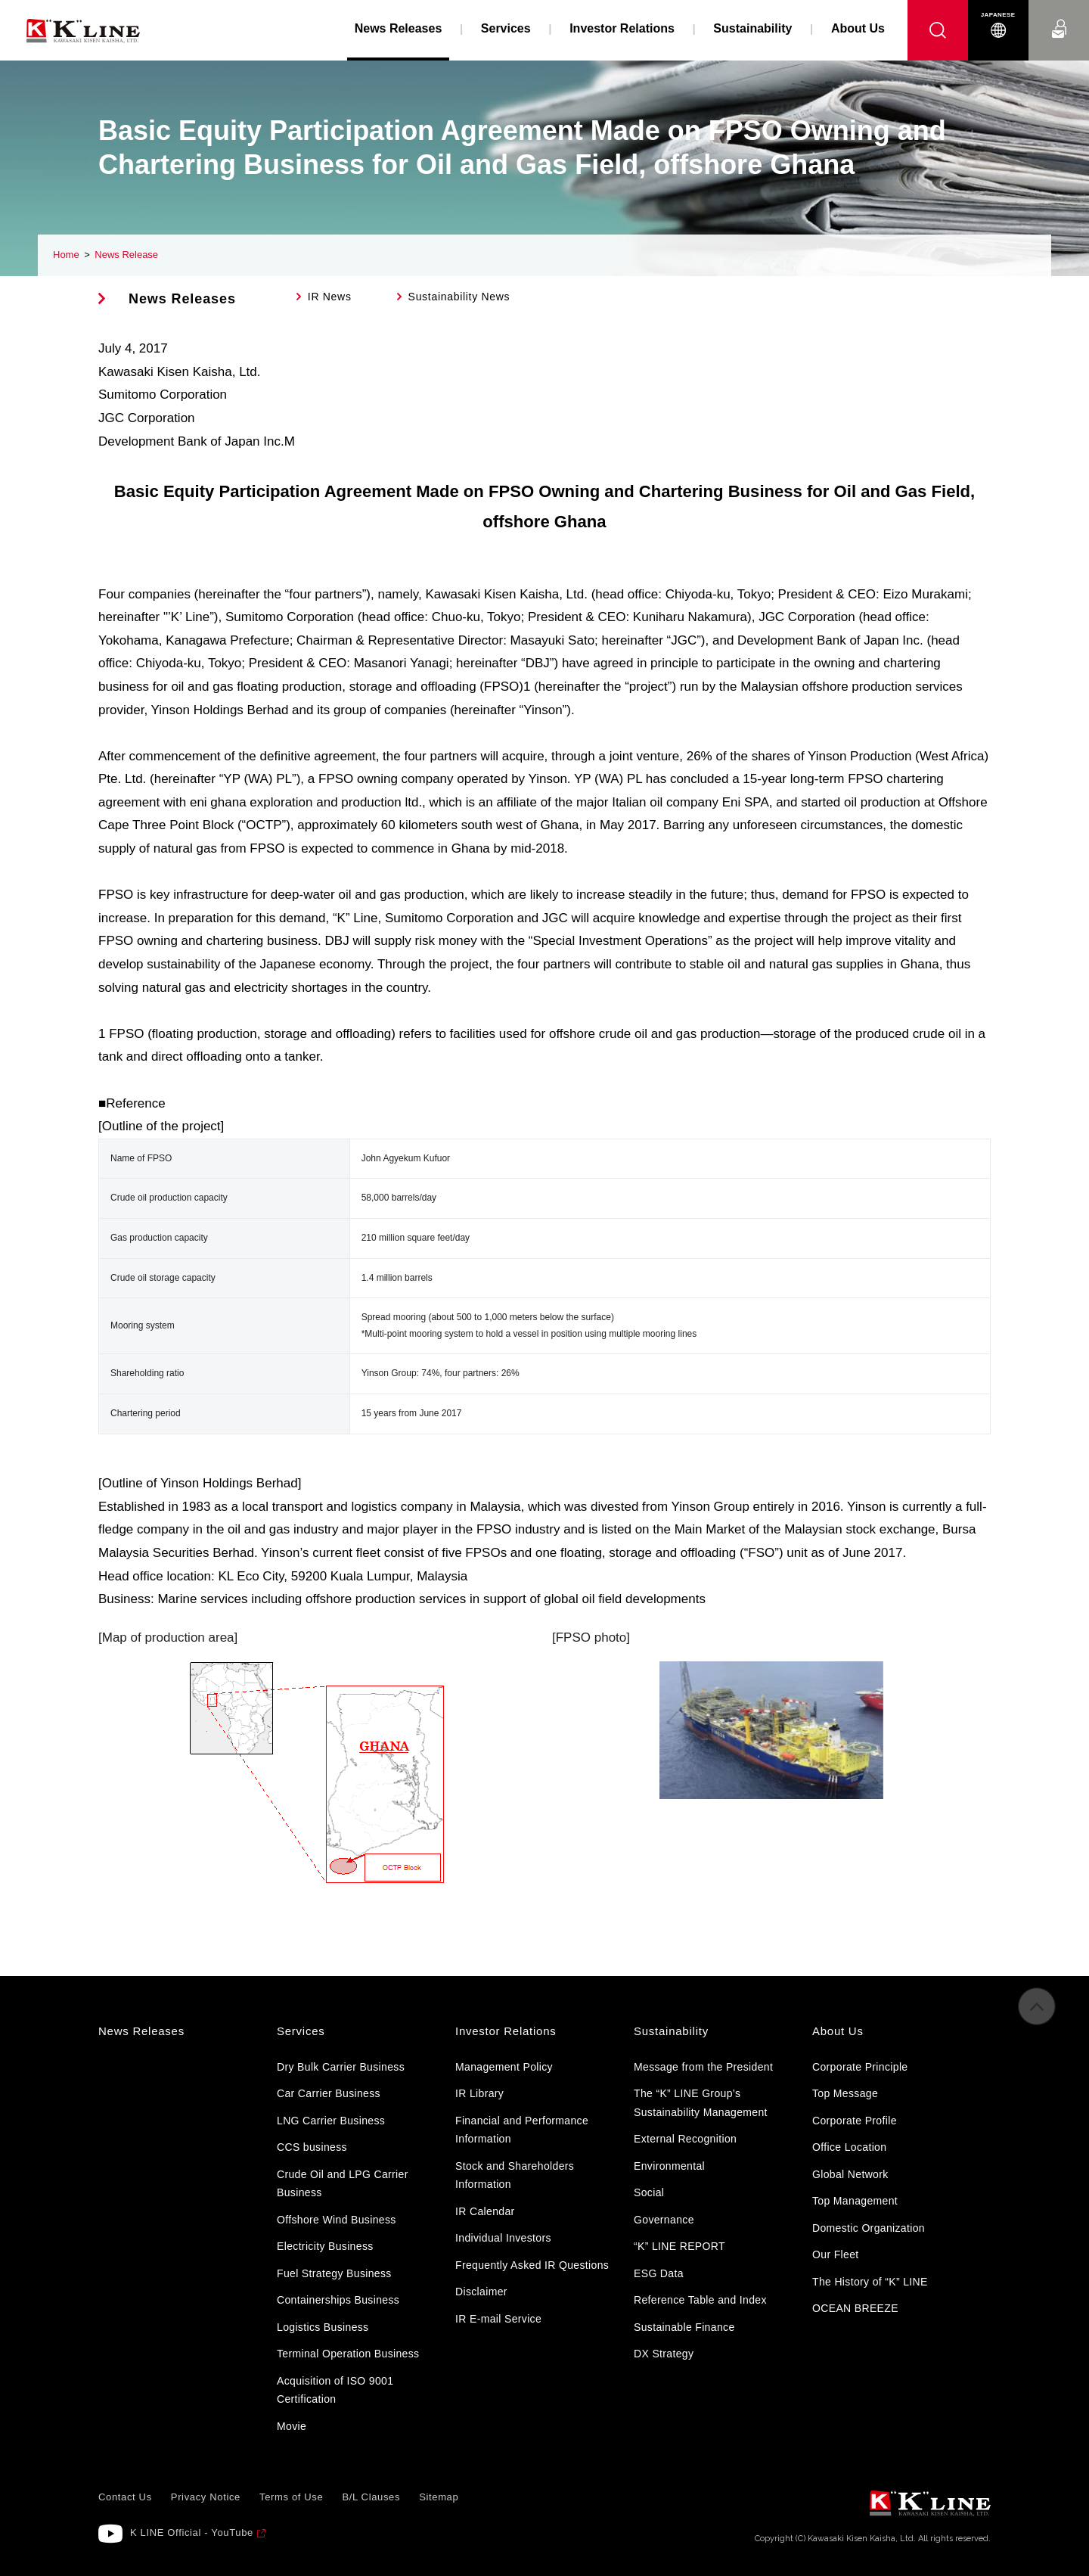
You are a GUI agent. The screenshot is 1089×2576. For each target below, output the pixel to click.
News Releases (182, 298)
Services (506, 28)
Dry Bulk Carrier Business (341, 2067)
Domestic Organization (868, 2228)
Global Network (850, 2174)
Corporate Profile (854, 2121)
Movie (291, 2426)
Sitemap (438, 2497)
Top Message (845, 2093)
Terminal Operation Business (348, 2354)
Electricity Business (325, 2246)
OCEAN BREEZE (855, 2308)
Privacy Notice (205, 2497)
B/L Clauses (371, 2497)
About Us (858, 28)
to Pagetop (1037, 2018)
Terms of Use (291, 2497)
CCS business (312, 2147)
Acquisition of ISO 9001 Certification (335, 2390)
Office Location (849, 2147)
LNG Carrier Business (331, 2121)
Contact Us (1059, 15)
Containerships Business (338, 2300)
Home (66, 254)
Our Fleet (835, 2254)
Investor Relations (622, 28)
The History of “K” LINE (870, 2282)
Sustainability (752, 28)
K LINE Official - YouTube (191, 2532)
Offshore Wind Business (336, 2220)
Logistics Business (322, 2327)
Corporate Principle (860, 2067)
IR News (330, 297)
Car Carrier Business (328, 2093)
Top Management (855, 2201)
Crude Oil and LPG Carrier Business (342, 2183)
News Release (126, 254)
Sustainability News (459, 297)
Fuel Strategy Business (334, 2273)
